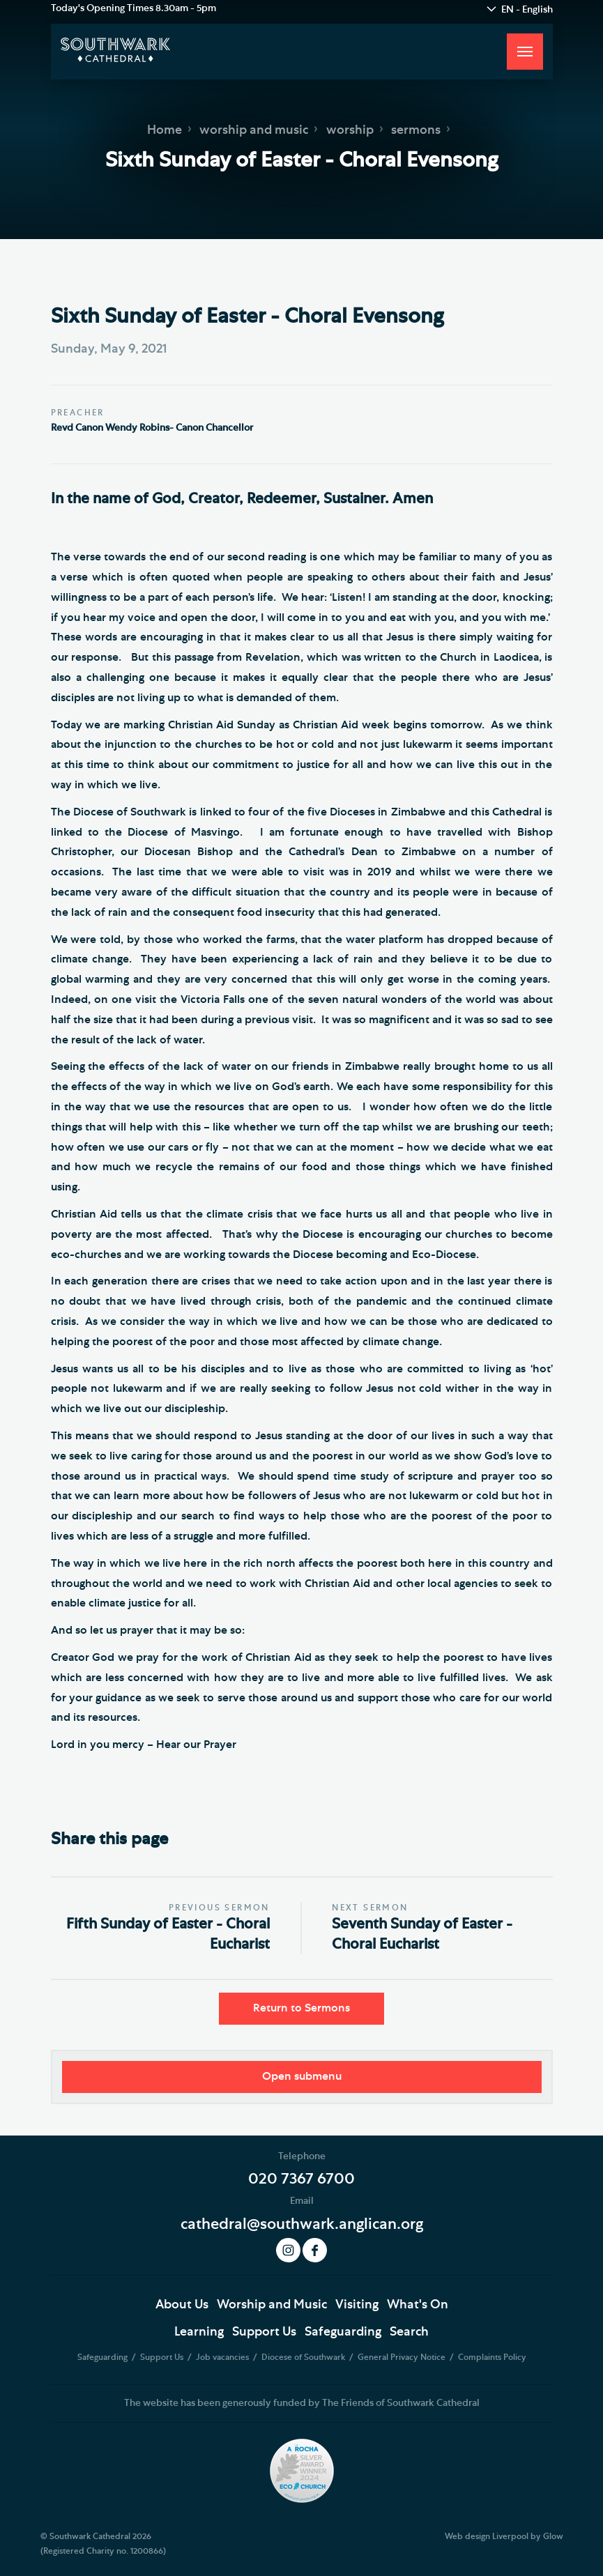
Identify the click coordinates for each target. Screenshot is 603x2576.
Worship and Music (272, 2305)
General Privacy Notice (403, 2357)
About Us (181, 2305)
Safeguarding (343, 2332)
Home (164, 130)
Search (409, 2332)
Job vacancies (223, 2357)
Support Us (264, 2332)
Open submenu (302, 2076)
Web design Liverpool (486, 2536)
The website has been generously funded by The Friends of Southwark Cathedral (302, 2403)
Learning (199, 2332)
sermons (416, 130)
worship (350, 130)
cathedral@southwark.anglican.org (302, 2224)
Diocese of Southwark (304, 2357)
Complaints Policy (492, 2357)
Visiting (357, 2305)
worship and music (253, 130)
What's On (417, 2305)
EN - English (527, 10)
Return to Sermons (301, 2008)
